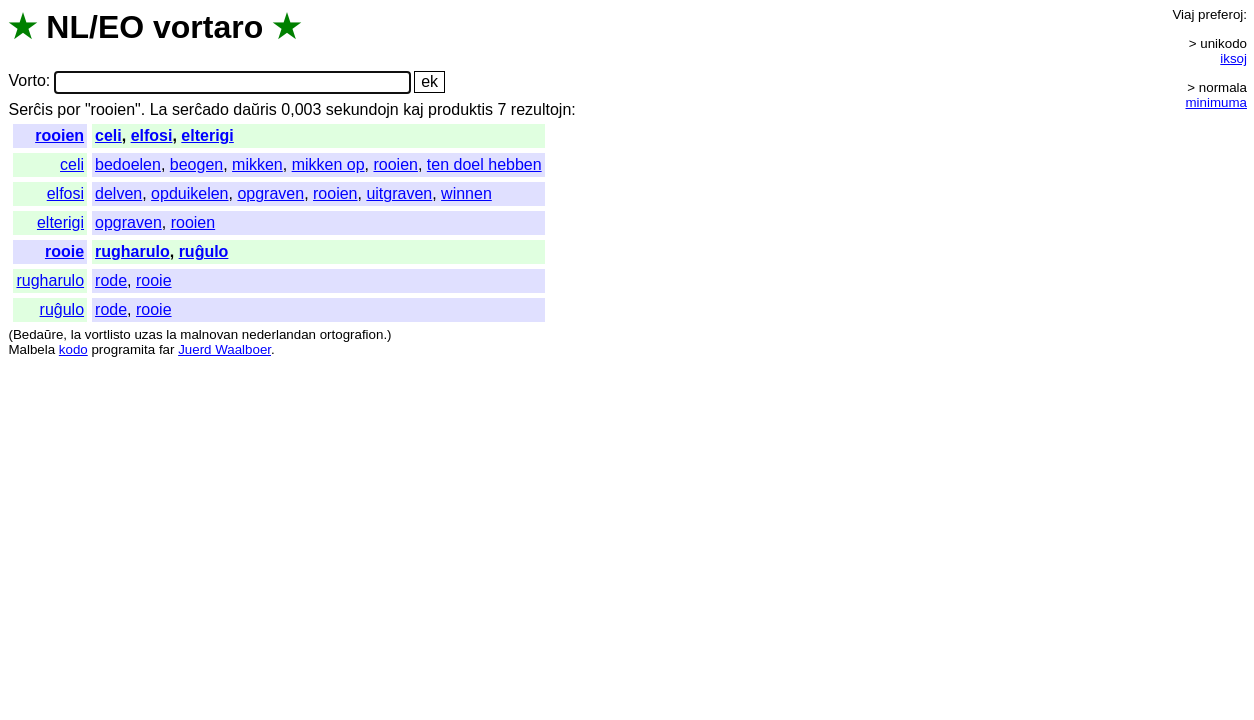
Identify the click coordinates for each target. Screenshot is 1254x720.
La (159, 109)
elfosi (152, 135)
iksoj (1233, 58)
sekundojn (362, 109)
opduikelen (189, 193)
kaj (413, 109)
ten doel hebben (484, 164)
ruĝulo (204, 251)
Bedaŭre (38, 334)
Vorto (26, 81)
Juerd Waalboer (224, 349)
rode (111, 280)
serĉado (200, 109)
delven (118, 193)
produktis (460, 109)
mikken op (328, 164)
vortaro (208, 27)
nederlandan (279, 334)
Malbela (31, 349)
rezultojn (541, 109)
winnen (466, 193)
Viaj (1183, 14)
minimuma (1216, 102)
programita (123, 349)
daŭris (255, 109)
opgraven (270, 193)
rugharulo (132, 251)
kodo (73, 349)
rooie (64, 251)
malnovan (209, 334)
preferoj (1220, 14)
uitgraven (399, 193)
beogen (196, 164)
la (76, 334)
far (167, 349)
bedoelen (128, 164)
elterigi (207, 135)
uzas (148, 334)
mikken (257, 164)
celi (108, 135)
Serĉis (30, 109)
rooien (59, 135)
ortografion (352, 334)
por (68, 109)
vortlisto (108, 334)
